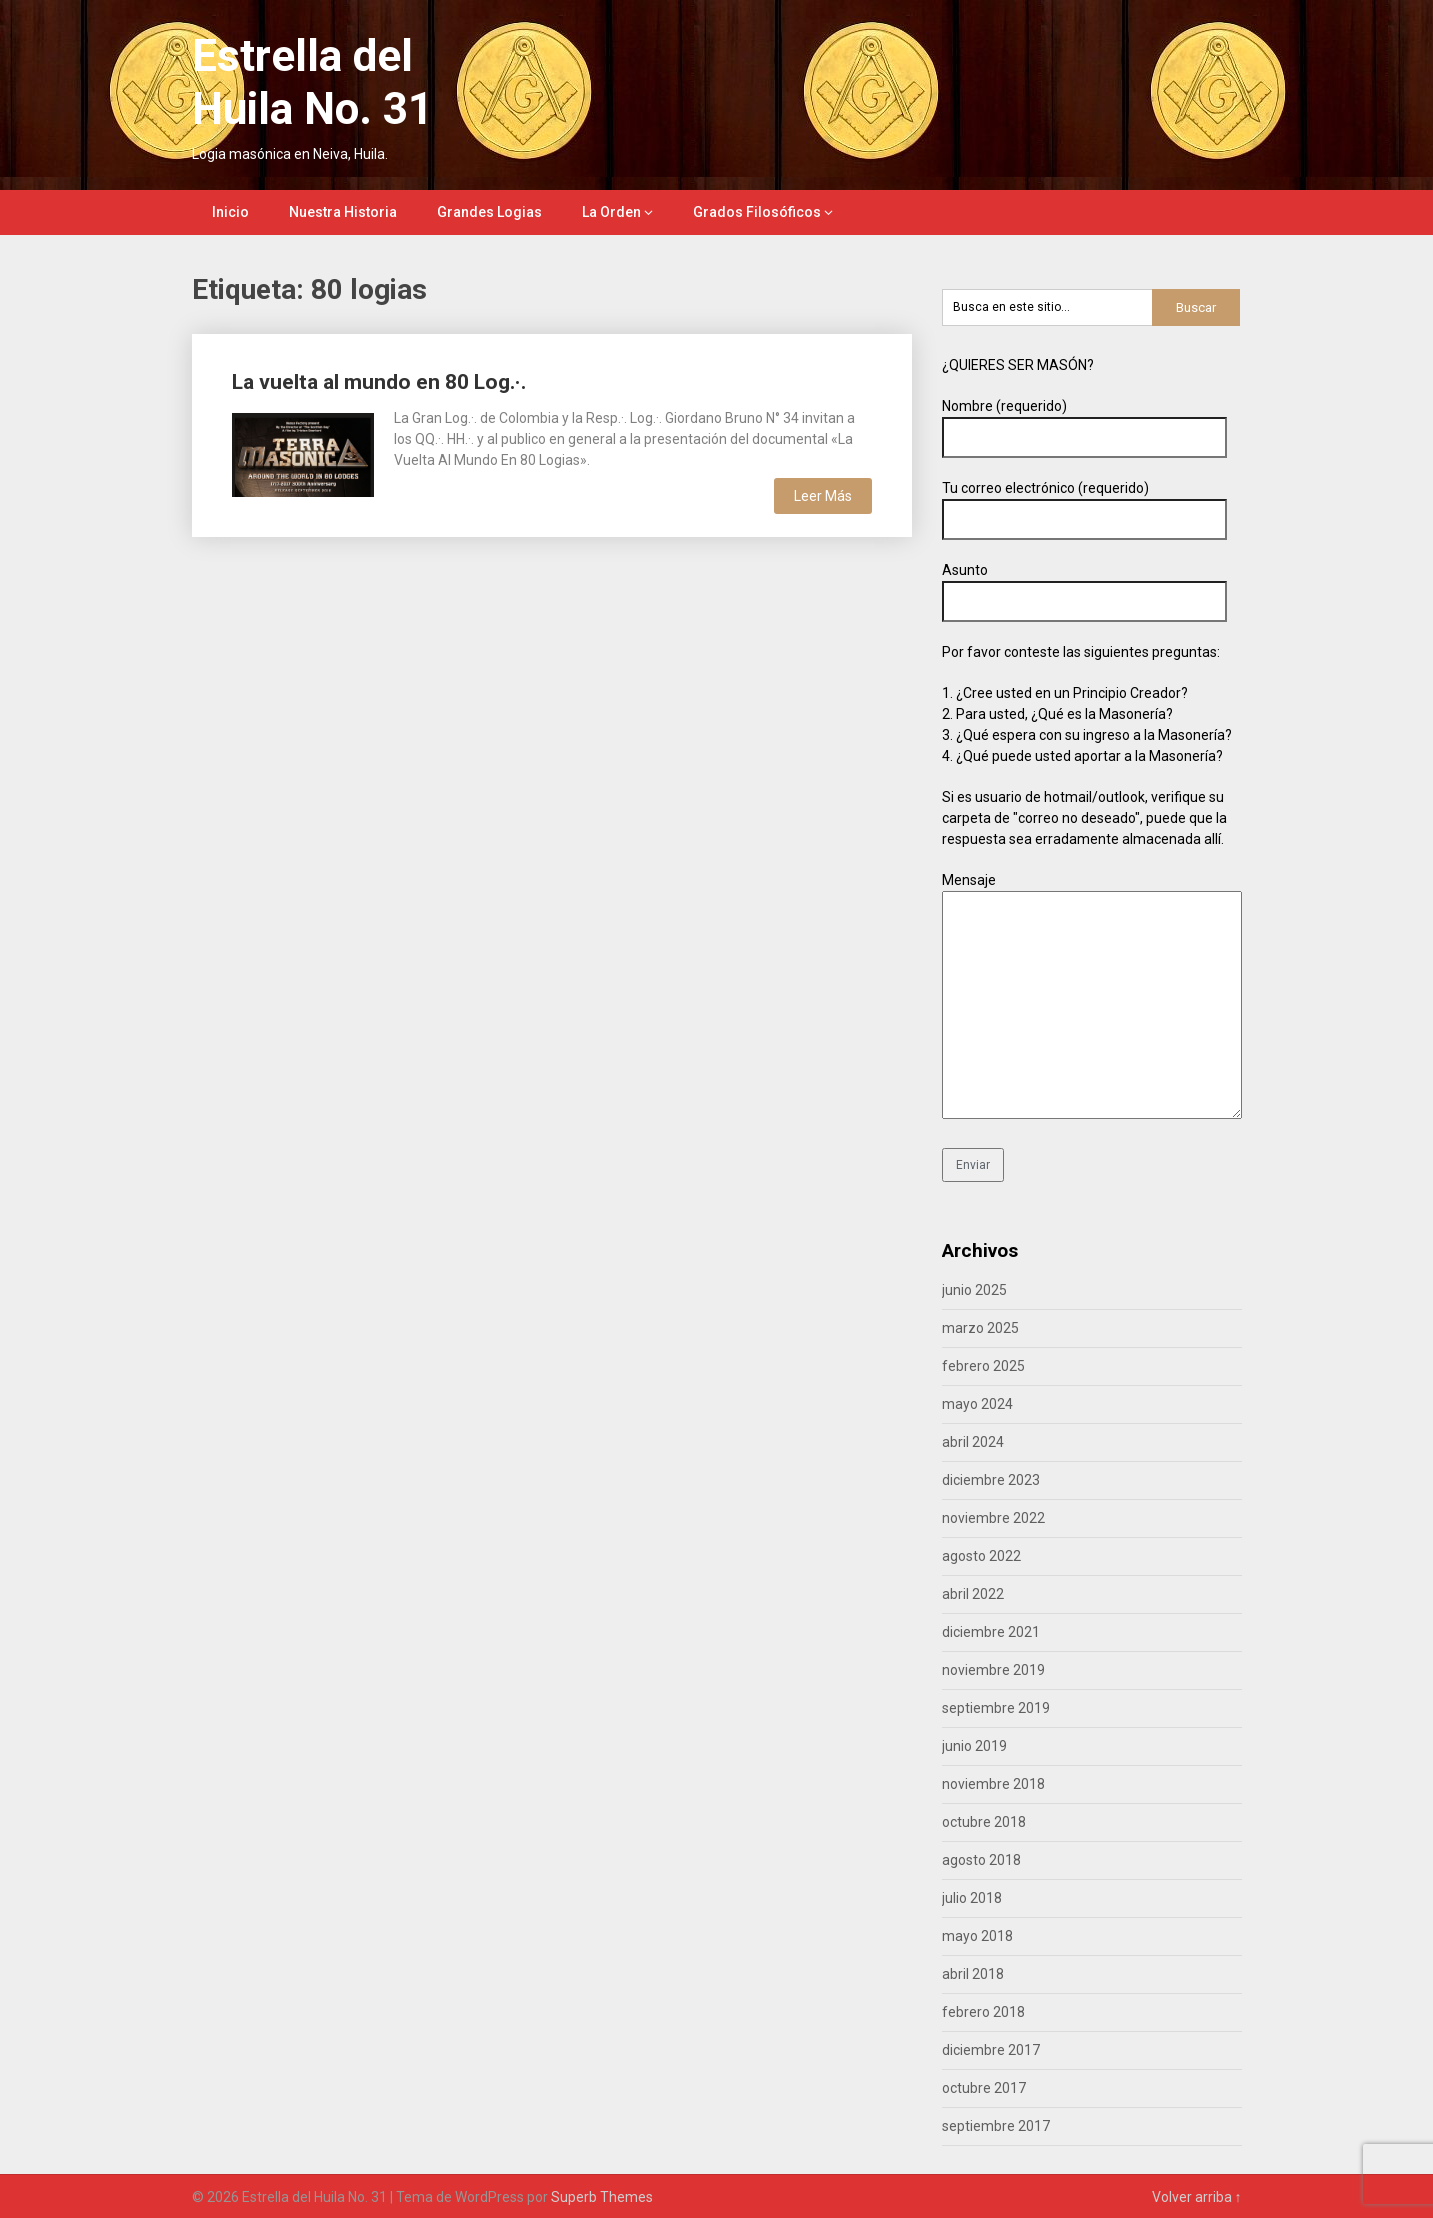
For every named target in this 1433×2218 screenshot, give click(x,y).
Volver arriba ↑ (1197, 2197)
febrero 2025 (983, 1366)
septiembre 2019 (996, 1708)
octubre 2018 (984, 1822)
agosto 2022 (981, 1556)
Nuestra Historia (343, 212)
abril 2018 (973, 1974)
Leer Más (823, 496)
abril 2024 (973, 1442)
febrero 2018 (983, 2012)
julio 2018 (972, 1898)
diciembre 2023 (991, 1480)
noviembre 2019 (993, 1670)
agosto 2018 (981, 1860)
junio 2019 (974, 1746)
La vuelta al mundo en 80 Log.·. (379, 382)
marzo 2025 (980, 1328)
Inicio (230, 212)
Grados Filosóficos (757, 212)
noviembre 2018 (993, 1784)
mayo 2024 (977, 1404)
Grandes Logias (489, 212)
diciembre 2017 (991, 2050)
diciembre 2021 (991, 1632)
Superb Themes (602, 2197)
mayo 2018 (977, 1936)
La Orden (611, 212)
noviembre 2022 (993, 1518)
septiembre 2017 (996, 2126)
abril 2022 (973, 1594)
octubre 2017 (984, 2088)
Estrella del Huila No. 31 (312, 82)
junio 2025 (974, 1290)
